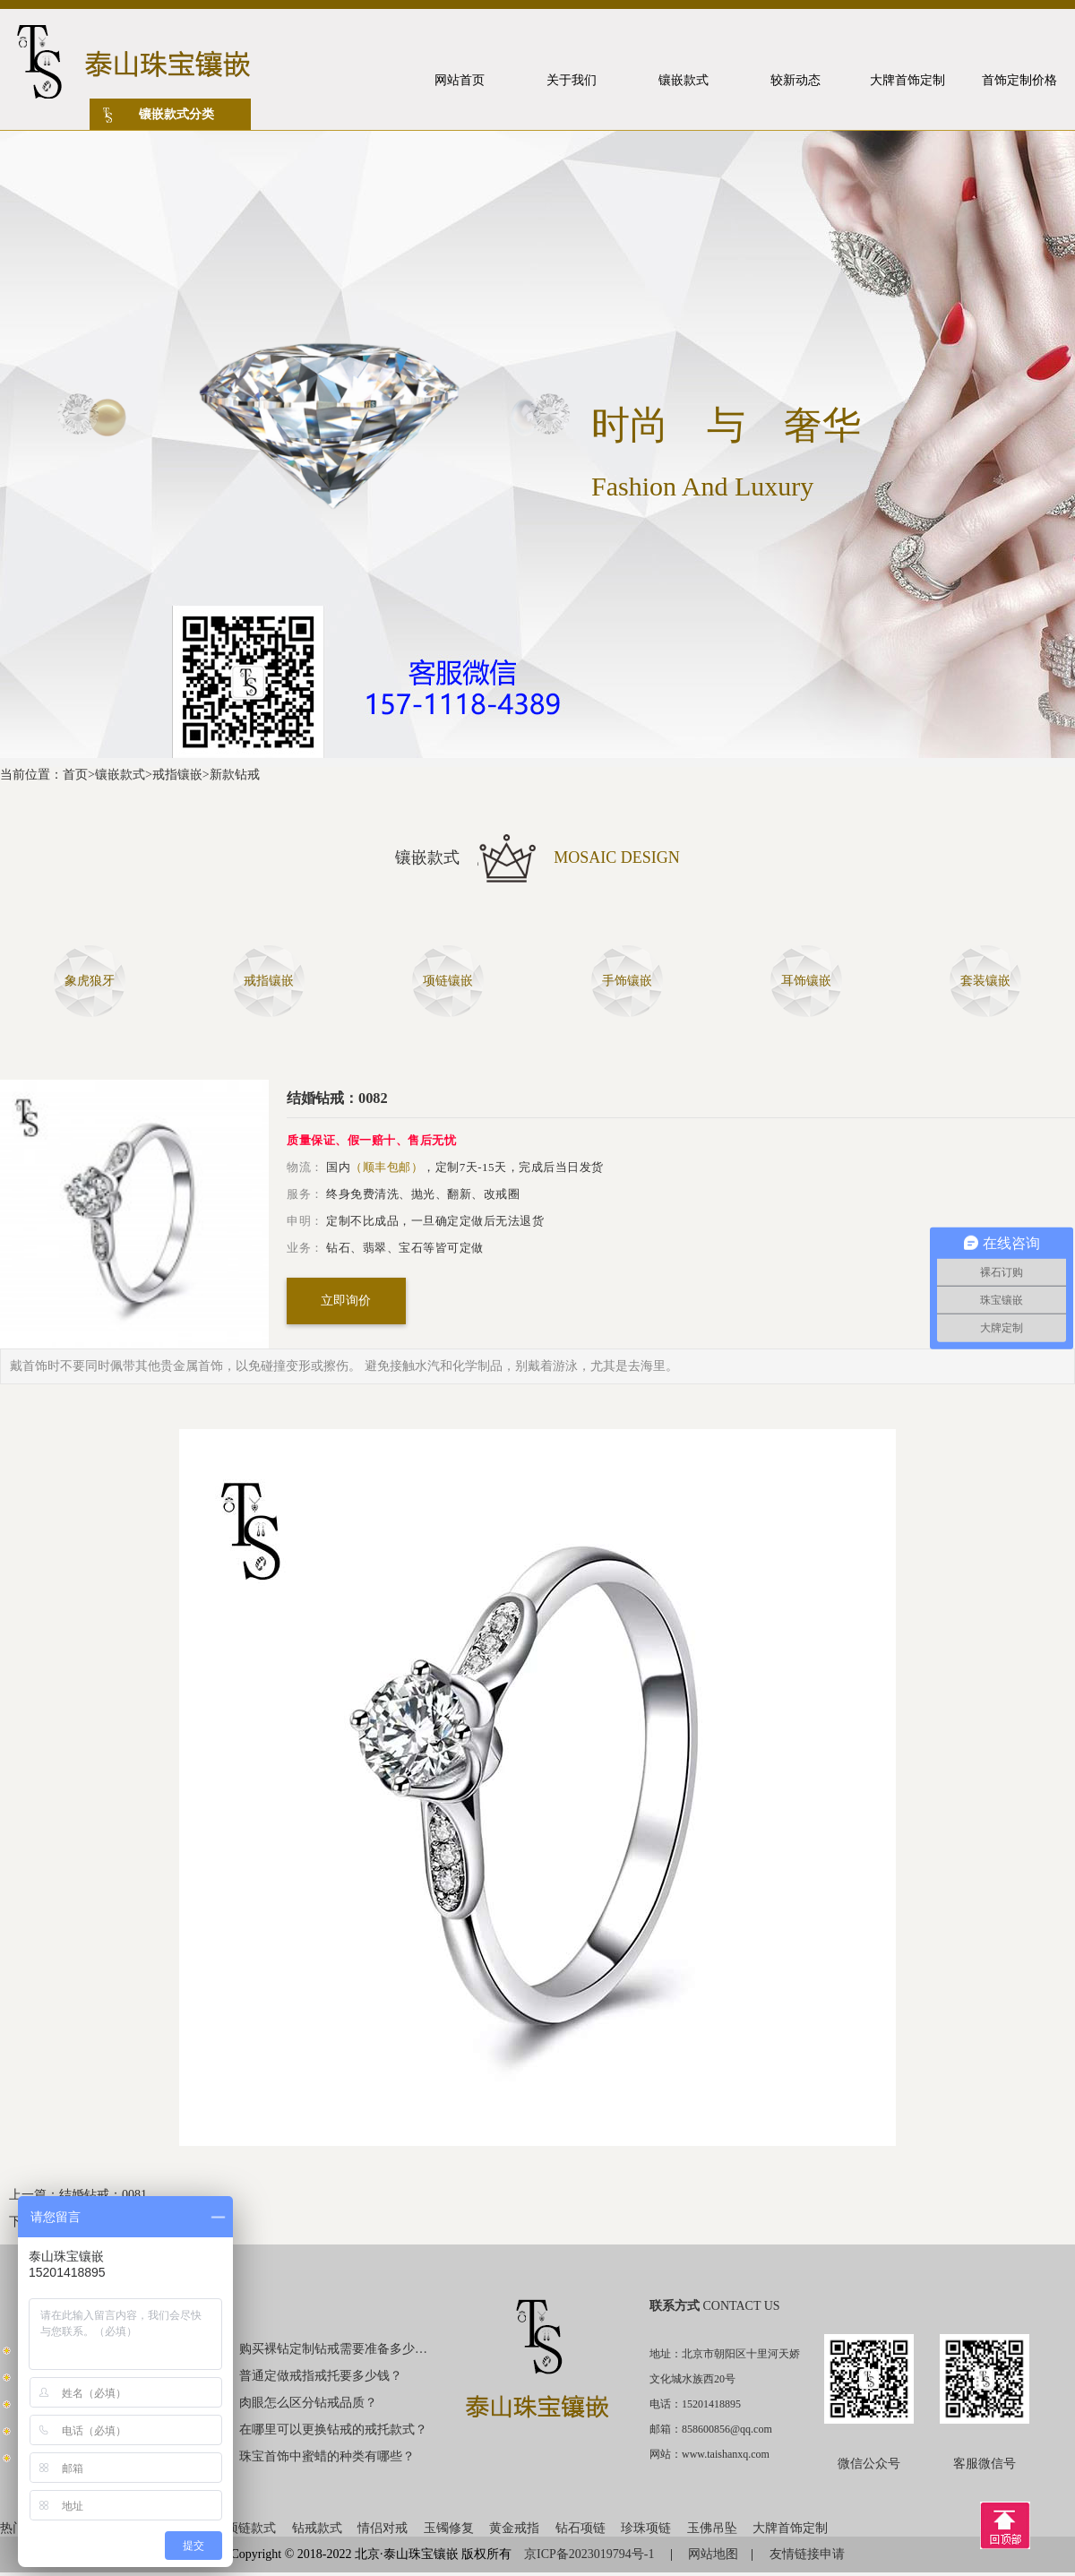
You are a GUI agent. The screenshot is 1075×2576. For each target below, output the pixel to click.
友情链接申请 (807, 2554)
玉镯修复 (449, 2528)
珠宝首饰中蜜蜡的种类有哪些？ (327, 2456)
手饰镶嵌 (627, 980)
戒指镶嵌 (177, 774)
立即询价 (346, 1300)
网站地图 (713, 2554)
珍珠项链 (646, 2528)
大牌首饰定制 (790, 2528)
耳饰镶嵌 (806, 980)
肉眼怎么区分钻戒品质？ (308, 2402)
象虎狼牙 (89, 980)
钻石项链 (580, 2528)
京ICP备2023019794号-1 (591, 2554)
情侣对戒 (382, 2528)
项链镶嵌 (448, 980)
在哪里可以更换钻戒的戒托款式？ (333, 2429)
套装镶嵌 (985, 980)
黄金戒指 (514, 2528)
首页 (75, 774)
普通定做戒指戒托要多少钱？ (320, 2375)
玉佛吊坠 (712, 2528)
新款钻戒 (235, 774)
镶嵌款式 (120, 774)
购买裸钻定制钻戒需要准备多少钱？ (334, 2349)
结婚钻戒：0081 (103, 2194)
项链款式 (251, 2528)
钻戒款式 (317, 2528)
